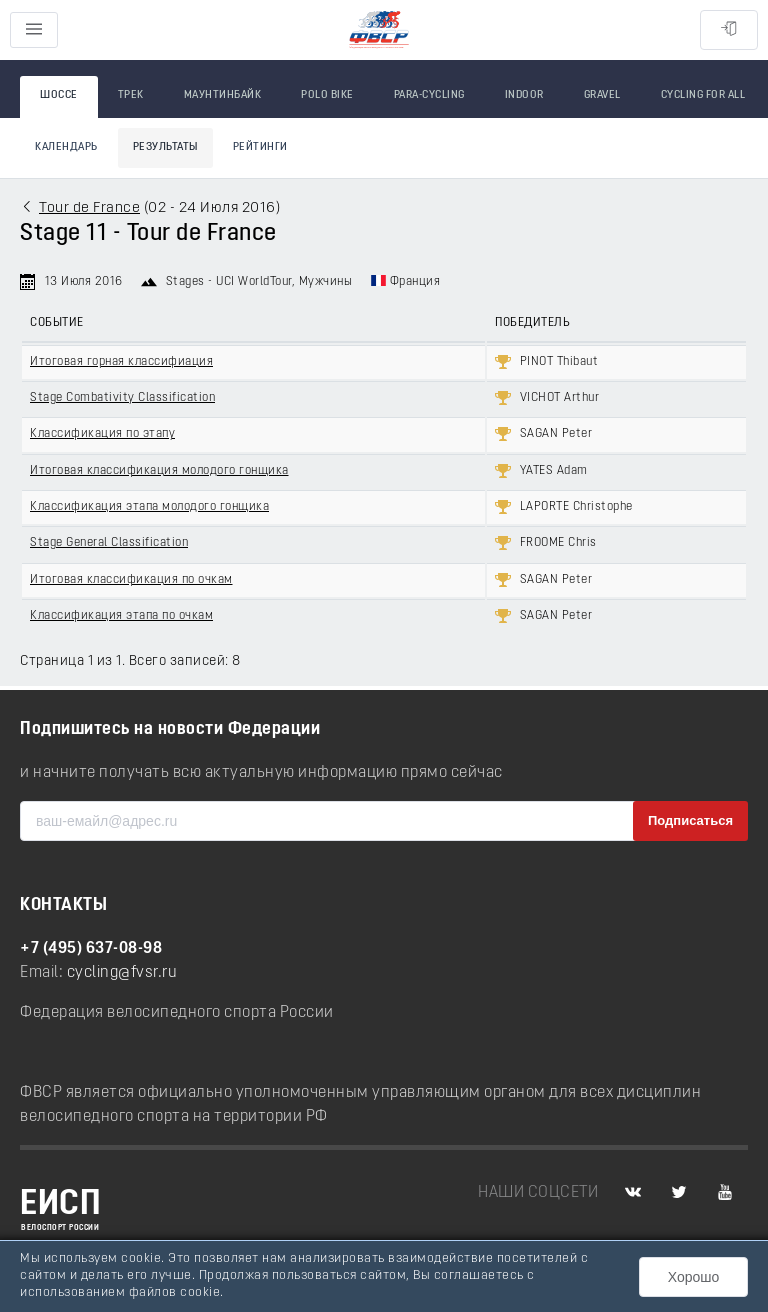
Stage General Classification (109, 543)
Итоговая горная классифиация (121, 362)
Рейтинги (260, 147)
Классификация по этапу (102, 434)
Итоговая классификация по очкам (131, 580)
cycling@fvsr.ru (122, 973)
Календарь (66, 147)
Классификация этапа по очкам (121, 616)
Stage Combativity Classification (122, 398)
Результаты (165, 147)
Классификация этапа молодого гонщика (149, 507)
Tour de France (89, 208)
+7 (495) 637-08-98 (91, 949)
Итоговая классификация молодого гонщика (159, 471)
